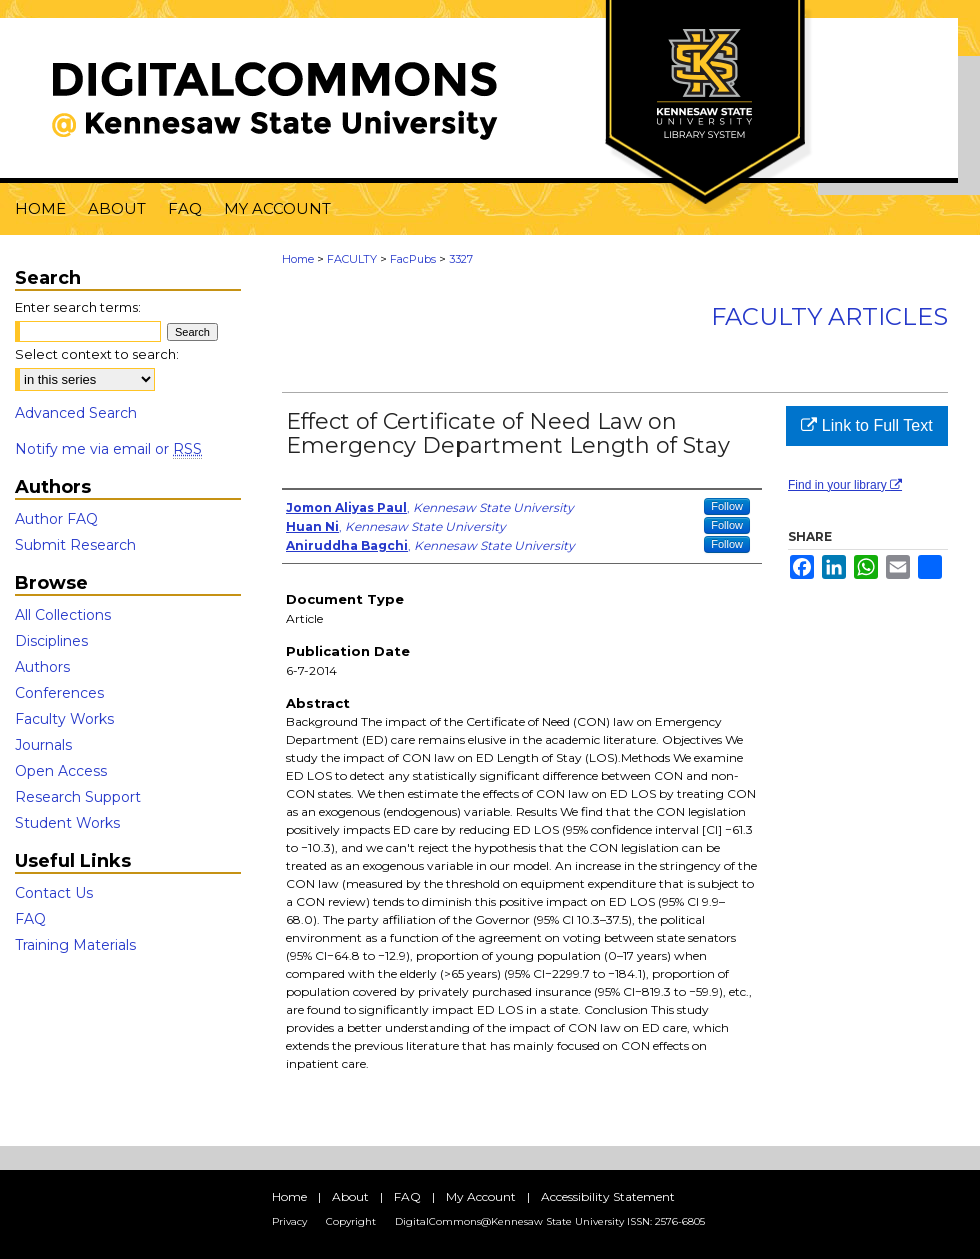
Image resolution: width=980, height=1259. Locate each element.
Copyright (351, 1221)
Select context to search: (97, 354)
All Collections (63, 615)
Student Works (67, 823)
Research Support (78, 797)
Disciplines (51, 641)
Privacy (289, 1221)
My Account (481, 1196)
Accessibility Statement (608, 1196)
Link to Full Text (866, 425)
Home (298, 259)
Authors (42, 667)
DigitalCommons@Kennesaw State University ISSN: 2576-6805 (550, 1221)
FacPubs (413, 259)
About (350, 1196)
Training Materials (75, 945)
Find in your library (845, 485)
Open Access (61, 771)
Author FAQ (56, 519)
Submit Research (75, 545)
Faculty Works (64, 719)
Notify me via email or (108, 449)
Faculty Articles (829, 316)
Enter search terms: (78, 307)
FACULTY (352, 259)
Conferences (59, 693)
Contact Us (54, 893)
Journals (43, 745)
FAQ (30, 919)
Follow (727, 506)
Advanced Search (76, 413)
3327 (461, 259)
